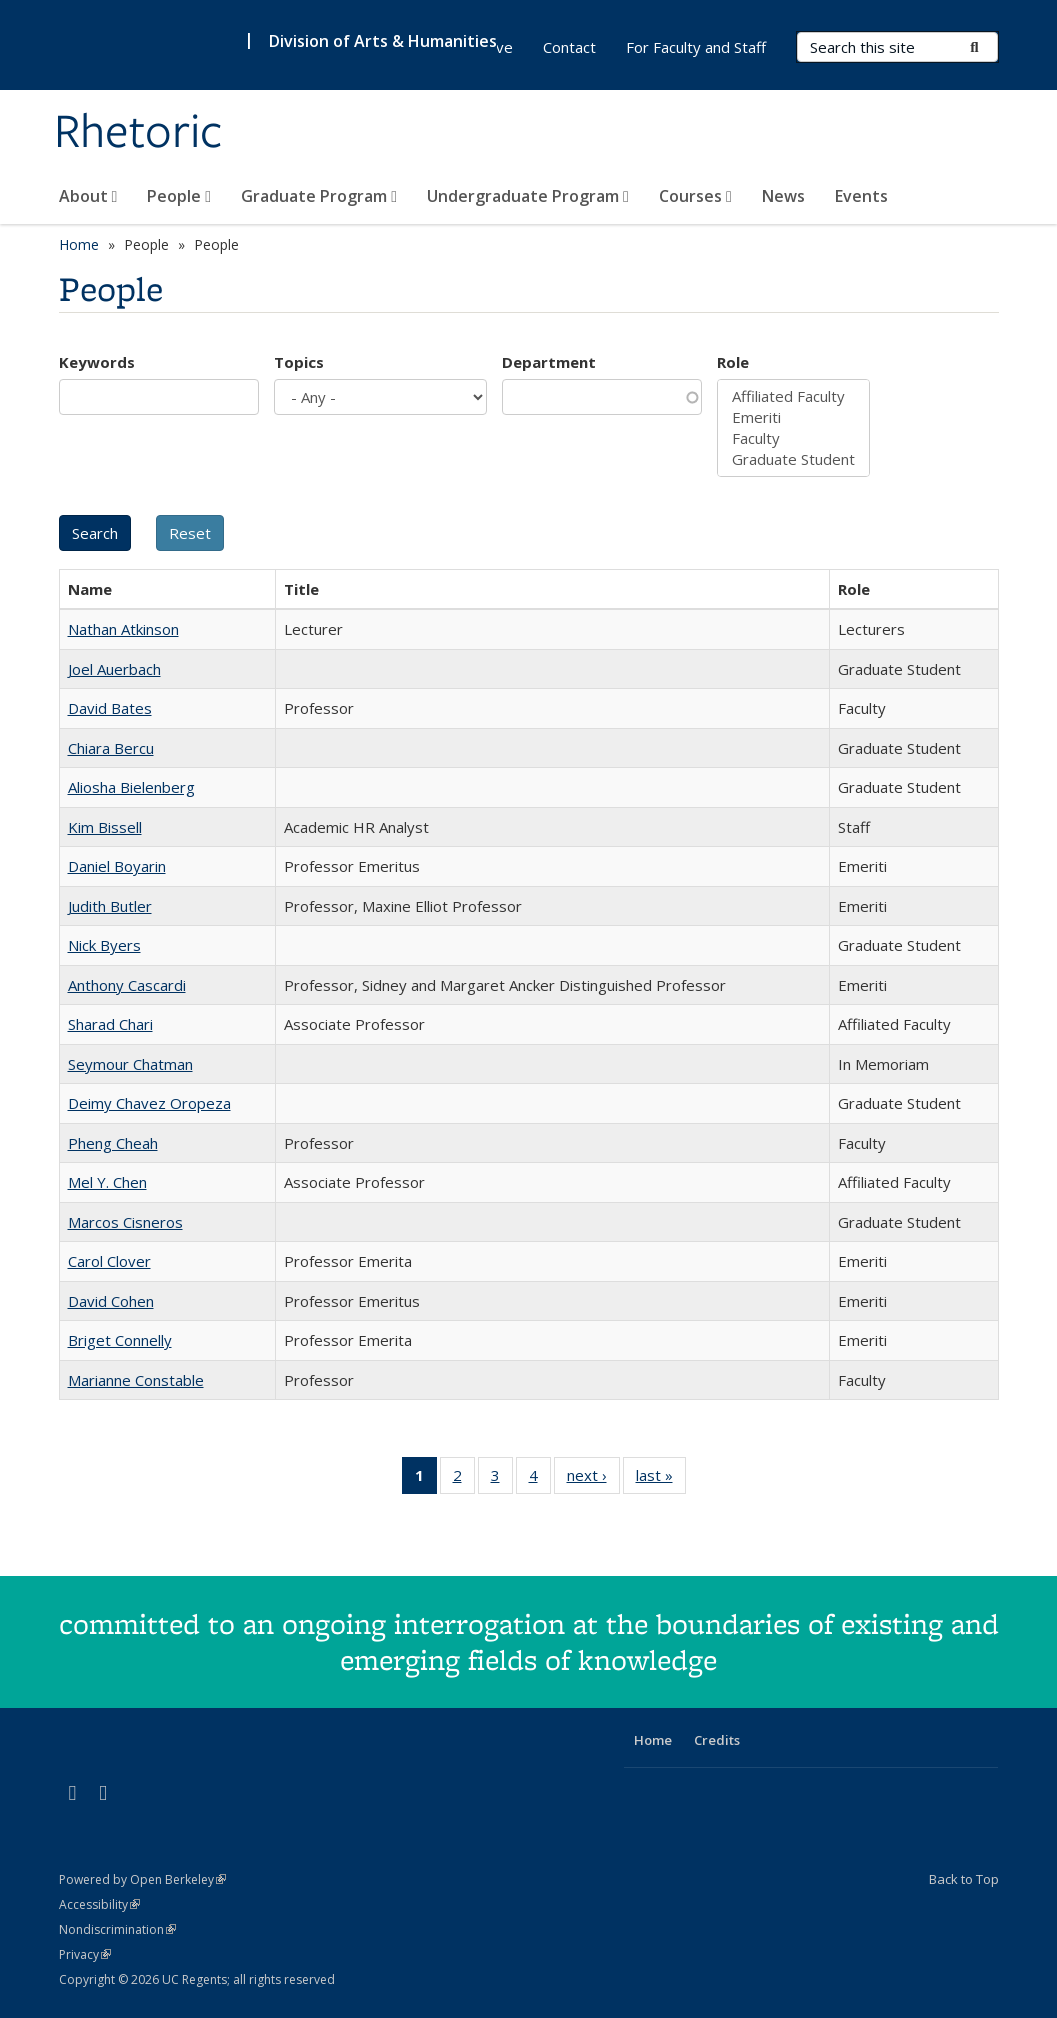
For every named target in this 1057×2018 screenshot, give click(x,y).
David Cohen (111, 1301)
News (783, 196)
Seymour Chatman (130, 1064)
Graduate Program (319, 196)
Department (549, 362)
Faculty (793, 438)
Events (861, 196)
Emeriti (793, 417)
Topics (299, 362)
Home (79, 244)
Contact (569, 47)
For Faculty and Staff (696, 47)
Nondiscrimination (117, 1929)
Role (733, 362)
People (179, 196)
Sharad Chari (110, 1024)
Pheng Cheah (113, 1143)
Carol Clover (109, 1261)
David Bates (110, 708)
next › (593, 1479)
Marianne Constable (136, 1380)
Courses (695, 196)
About (88, 196)
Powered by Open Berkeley (142, 1879)
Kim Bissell (105, 827)
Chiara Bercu (111, 748)
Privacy (85, 1954)
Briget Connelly (120, 1340)
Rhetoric (138, 133)
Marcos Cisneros (125, 1222)
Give (497, 47)
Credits (717, 1740)
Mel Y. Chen (107, 1182)
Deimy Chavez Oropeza (149, 1103)
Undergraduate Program (528, 196)
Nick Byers (104, 945)
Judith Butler (110, 906)
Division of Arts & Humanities (383, 41)
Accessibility (99, 1904)
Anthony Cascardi (127, 985)
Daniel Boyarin (117, 866)
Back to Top (964, 1879)
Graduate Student (793, 459)
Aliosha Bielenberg (131, 787)
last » (661, 1479)
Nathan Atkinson (123, 629)
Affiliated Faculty (793, 396)
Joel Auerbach (114, 669)
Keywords (97, 362)
